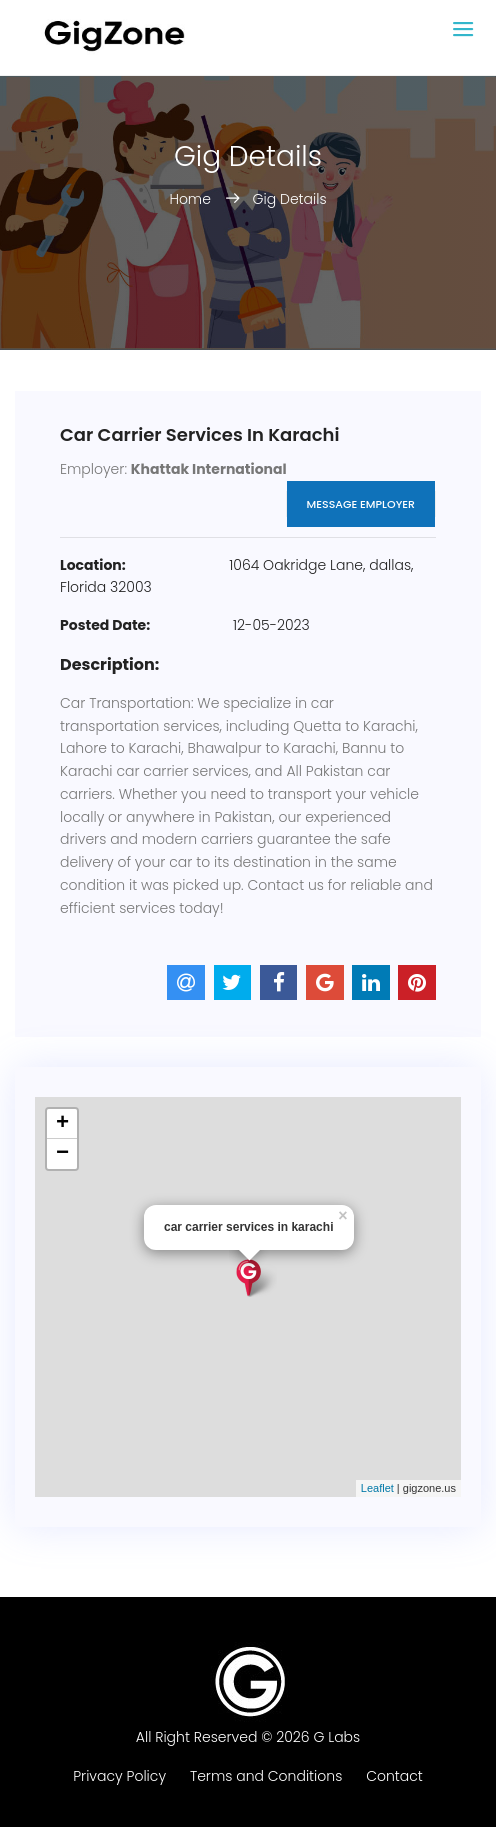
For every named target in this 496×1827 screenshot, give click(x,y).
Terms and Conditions (266, 1776)
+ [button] (62, 1124)
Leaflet (377, 1488)
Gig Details (290, 199)
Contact (394, 1776)
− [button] (62, 1154)
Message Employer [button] (361, 504)
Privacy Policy (119, 1776)
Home (191, 199)
